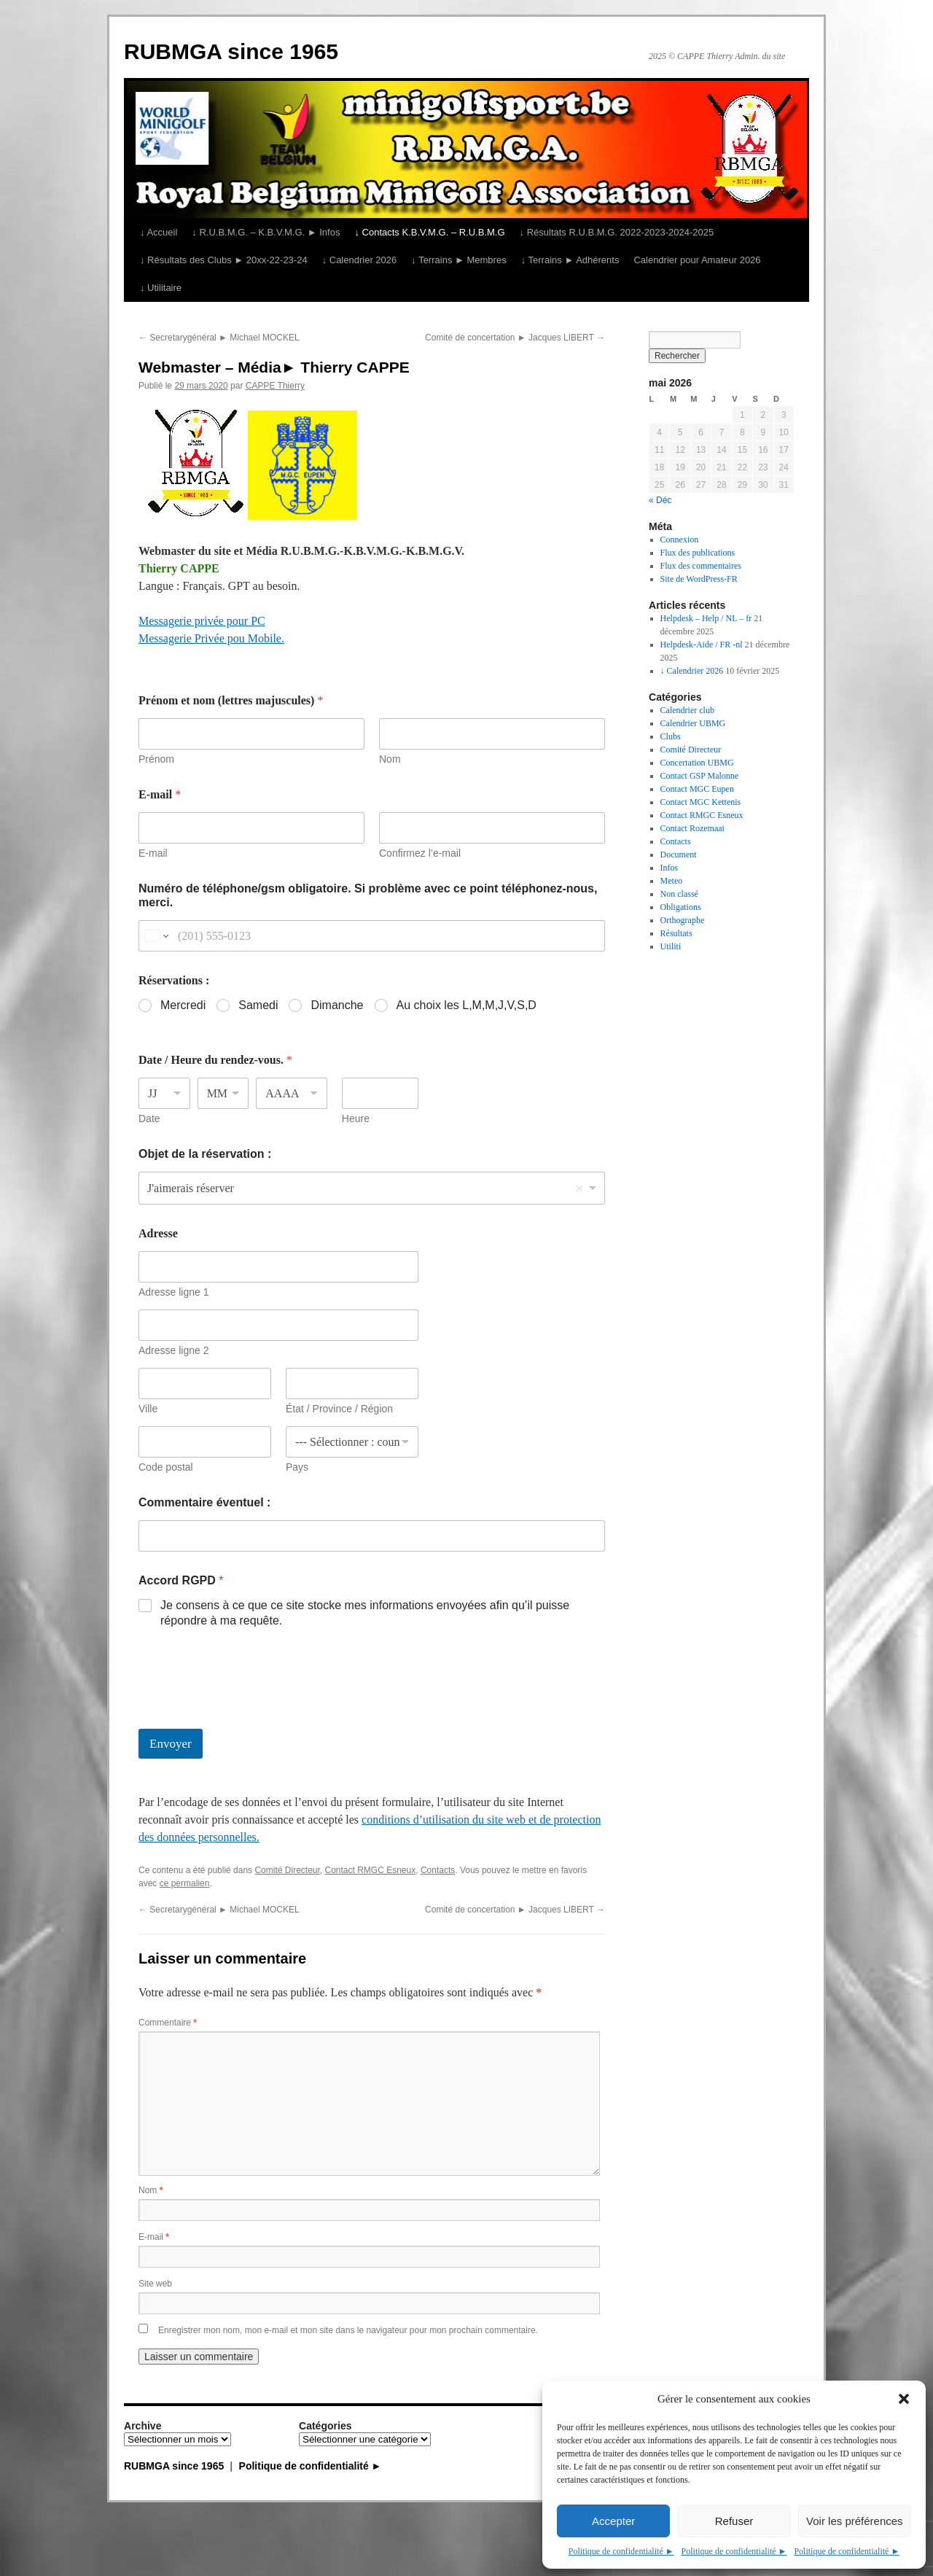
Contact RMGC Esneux (370, 1870)
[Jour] (164, 1093)
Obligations (680, 907)
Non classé (679, 894)
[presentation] (249, 1719)
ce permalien (185, 1883)
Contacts (438, 1870)
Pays (297, 1467)
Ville (147, 1409)
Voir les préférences (854, 2521)
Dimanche (337, 1005)
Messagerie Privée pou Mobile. (211, 638)
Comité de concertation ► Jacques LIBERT (515, 337)
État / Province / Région (339, 1409)
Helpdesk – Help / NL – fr (706, 618)
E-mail (153, 853)
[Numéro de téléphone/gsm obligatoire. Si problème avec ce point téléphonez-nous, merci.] (371, 936)
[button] (904, 2399)
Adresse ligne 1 (173, 1292)
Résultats (676, 933)
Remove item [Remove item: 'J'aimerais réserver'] (579, 1188)
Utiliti (671, 946)
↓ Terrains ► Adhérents (570, 259)
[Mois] (223, 1093)
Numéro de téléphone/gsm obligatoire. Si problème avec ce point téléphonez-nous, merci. (367, 895)
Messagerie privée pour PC (201, 621)
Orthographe (682, 920)
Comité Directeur (286, 1870)
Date (149, 1118)
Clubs (670, 736)
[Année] (291, 1093)
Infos (669, 868)
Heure (356, 1118)
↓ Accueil (158, 232)
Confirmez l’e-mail (420, 853)
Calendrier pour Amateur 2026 (696, 259)
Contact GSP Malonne (699, 776)
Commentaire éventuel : (204, 1502)
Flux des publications (697, 553)
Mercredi (183, 1005)
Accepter (613, 2521)
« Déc (660, 500)
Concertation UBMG (697, 763)
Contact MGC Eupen (697, 789)
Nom (390, 759)
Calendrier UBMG (693, 723)
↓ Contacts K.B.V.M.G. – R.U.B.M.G (429, 232)
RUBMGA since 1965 (231, 51)
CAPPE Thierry (275, 386)
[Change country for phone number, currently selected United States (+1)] (155, 936)
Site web (155, 2284)
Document (678, 854)
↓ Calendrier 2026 (359, 259)
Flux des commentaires (700, 566)
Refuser (734, 2521)
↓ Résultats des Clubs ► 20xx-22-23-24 (224, 259)
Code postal (165, 1467)
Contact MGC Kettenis (700, 802)
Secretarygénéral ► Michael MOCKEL (219, 337)
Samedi (258, 1005)
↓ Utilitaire (160, 287)
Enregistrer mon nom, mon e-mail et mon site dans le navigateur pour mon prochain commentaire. (348, 2330)
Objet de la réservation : (204, 1154)
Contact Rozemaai (692, 828)
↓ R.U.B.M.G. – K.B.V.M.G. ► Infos (266, 232)
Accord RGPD (180, 1580)
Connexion (679, 539)
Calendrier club (687, 710)
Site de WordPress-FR (699, 579)
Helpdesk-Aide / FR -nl (701, 644)
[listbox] (371, 1188)
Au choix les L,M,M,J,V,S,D (466, 1005)
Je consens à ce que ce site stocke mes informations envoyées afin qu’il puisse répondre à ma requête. (364, 1613)
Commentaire (167, 2022)
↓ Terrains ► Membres (458, 259)
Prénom (156, 759)
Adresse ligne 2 (173, 1350)
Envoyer (170, 1744)
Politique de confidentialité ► (621, 2551)
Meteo (671, 881)
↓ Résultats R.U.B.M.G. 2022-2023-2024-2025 (617, 232)
